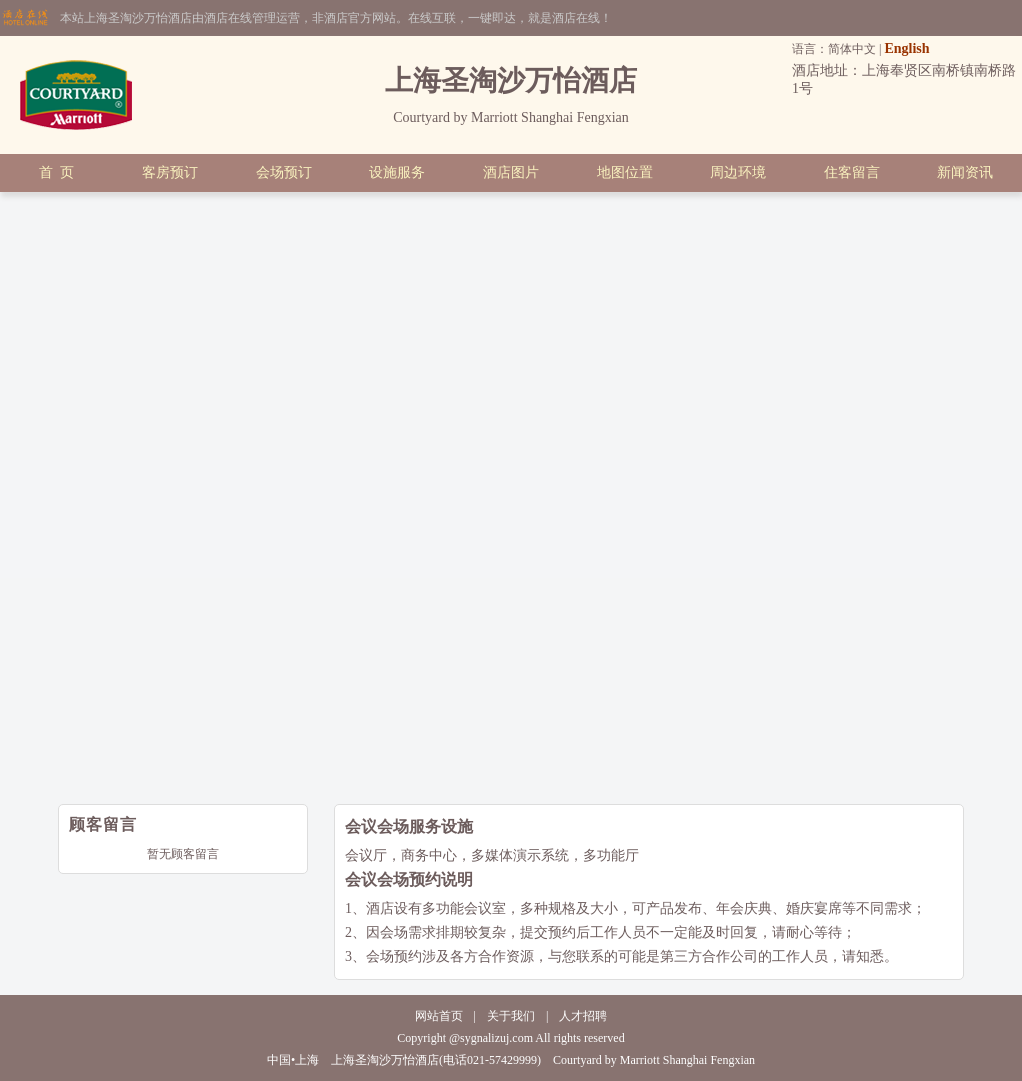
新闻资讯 (965, 172)
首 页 (56, 172)
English (906, 48)
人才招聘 (583, 1016)
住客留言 (852, 172)
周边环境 (738, 172)
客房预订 (170, 172)
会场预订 (284, 172)
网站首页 (439, 1016)
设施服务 (397, 172)
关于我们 (511, 1016)
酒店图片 (511, 172)
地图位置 (625, 172)
